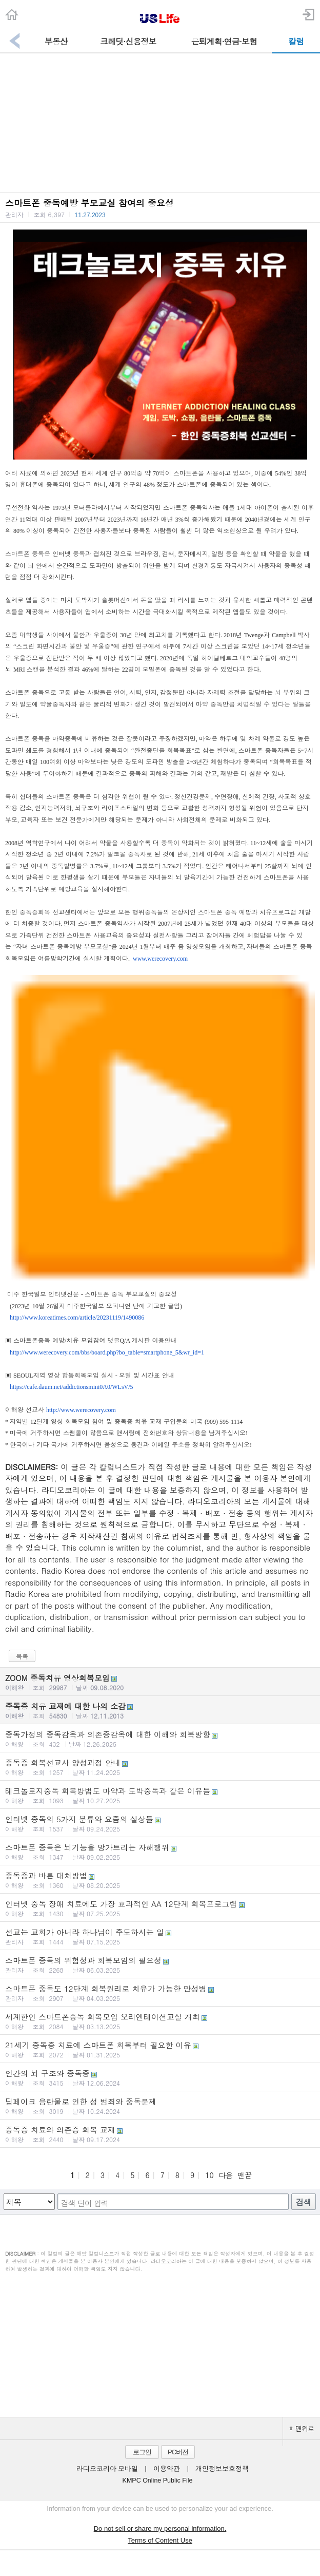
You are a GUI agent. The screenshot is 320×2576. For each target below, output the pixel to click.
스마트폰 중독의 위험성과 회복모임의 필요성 (160, 1964)
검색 (303, 2202)
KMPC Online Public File (158, 2480)
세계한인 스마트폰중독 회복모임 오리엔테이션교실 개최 (160, 2021)
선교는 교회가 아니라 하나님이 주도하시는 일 (160, 1936)
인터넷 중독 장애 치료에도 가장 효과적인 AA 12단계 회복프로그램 (160, 1908)
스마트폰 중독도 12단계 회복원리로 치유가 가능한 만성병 (160, 1992)
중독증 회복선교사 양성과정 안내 (160, 1767)
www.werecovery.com (160, 958)
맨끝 (244, 2175)
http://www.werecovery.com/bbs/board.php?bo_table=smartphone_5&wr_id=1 (107, 1352)
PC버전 (178, 2452)
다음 (225, 2175)
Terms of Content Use (160, 2540)
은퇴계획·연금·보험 (224, 41)
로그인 (142, 2452)
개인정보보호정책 (222, 2468)
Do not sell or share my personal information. (160, 2528)
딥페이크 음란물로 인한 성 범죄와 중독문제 (160, 2105)
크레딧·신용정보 (128, 41)
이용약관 (166, 2468)
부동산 (56, 41)
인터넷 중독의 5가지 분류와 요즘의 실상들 (160, 1823)
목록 (22, 1656)
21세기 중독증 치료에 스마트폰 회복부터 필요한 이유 (160, 2049)
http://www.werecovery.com (81, 1410)
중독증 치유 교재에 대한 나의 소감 (160, 1710)
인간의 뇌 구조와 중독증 (160, 2077)
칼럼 (296, 41)
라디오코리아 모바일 (107, 2468)
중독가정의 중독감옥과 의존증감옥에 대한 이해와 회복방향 (160, 1738)
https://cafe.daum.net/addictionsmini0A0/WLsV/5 (71, 1386)
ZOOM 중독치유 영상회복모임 (160, 1682)
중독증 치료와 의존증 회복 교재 (160, 2134)
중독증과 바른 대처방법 (160, 1880)
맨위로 (301, 2428)
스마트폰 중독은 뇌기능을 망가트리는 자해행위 (160, 1851)
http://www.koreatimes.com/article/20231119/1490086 (77, 1317)
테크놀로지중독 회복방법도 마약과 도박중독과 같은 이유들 (160, 1795)
